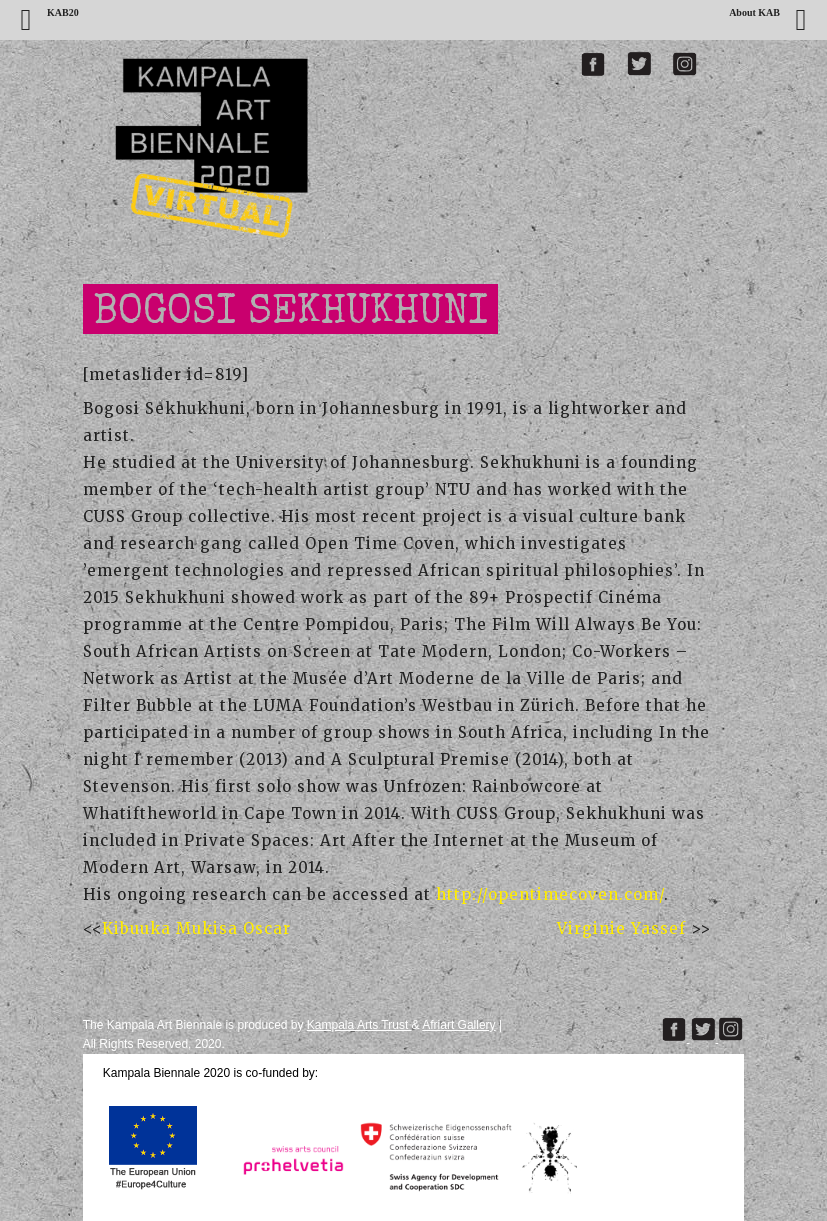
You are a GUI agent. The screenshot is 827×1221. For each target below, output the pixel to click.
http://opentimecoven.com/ (550, 894)
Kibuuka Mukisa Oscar (196, 928)
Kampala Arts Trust (359, 1025)
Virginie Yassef (624, 928)
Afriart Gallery (458, 1025)
